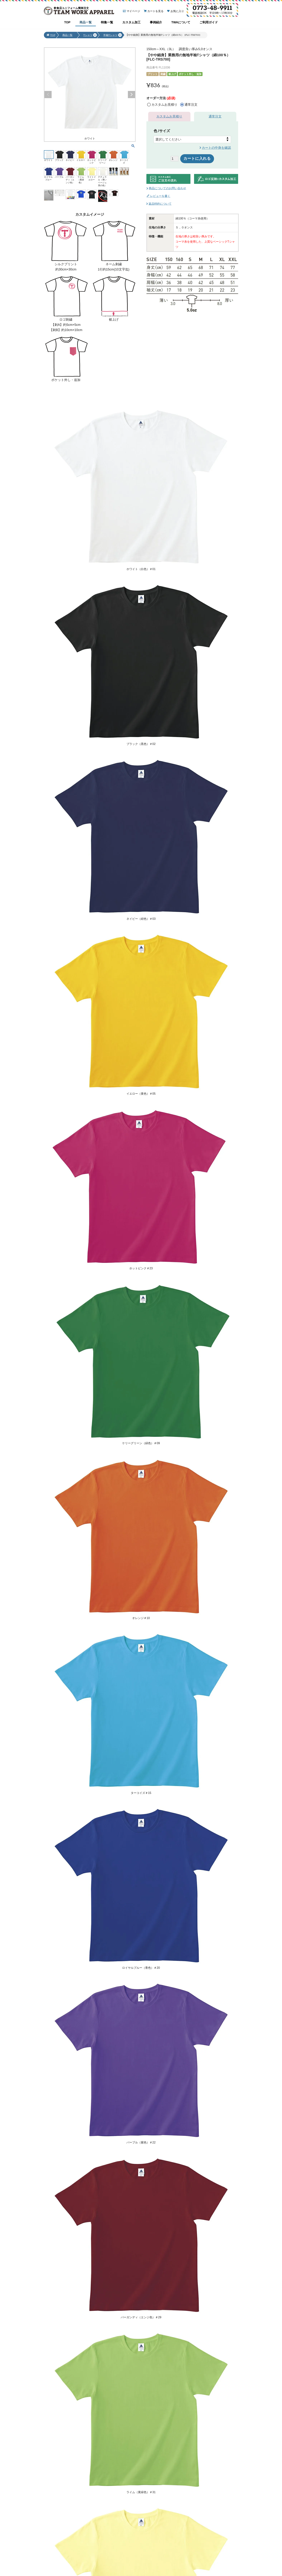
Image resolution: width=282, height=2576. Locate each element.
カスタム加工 (131, 22)
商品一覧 (85, 22)
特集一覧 (107, 22)
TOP (67, 22)
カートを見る (155, 11)
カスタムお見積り (169, 116)
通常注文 (215, 116)
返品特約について (160, 203)
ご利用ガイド (208, 22)
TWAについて (180, 22)
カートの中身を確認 (216, 148)
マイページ (133, 11)
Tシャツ (87, 35)
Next (131, 94)
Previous (48, 94)
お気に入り (177, 11)
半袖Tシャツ (110, 35)
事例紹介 (156, 22)
